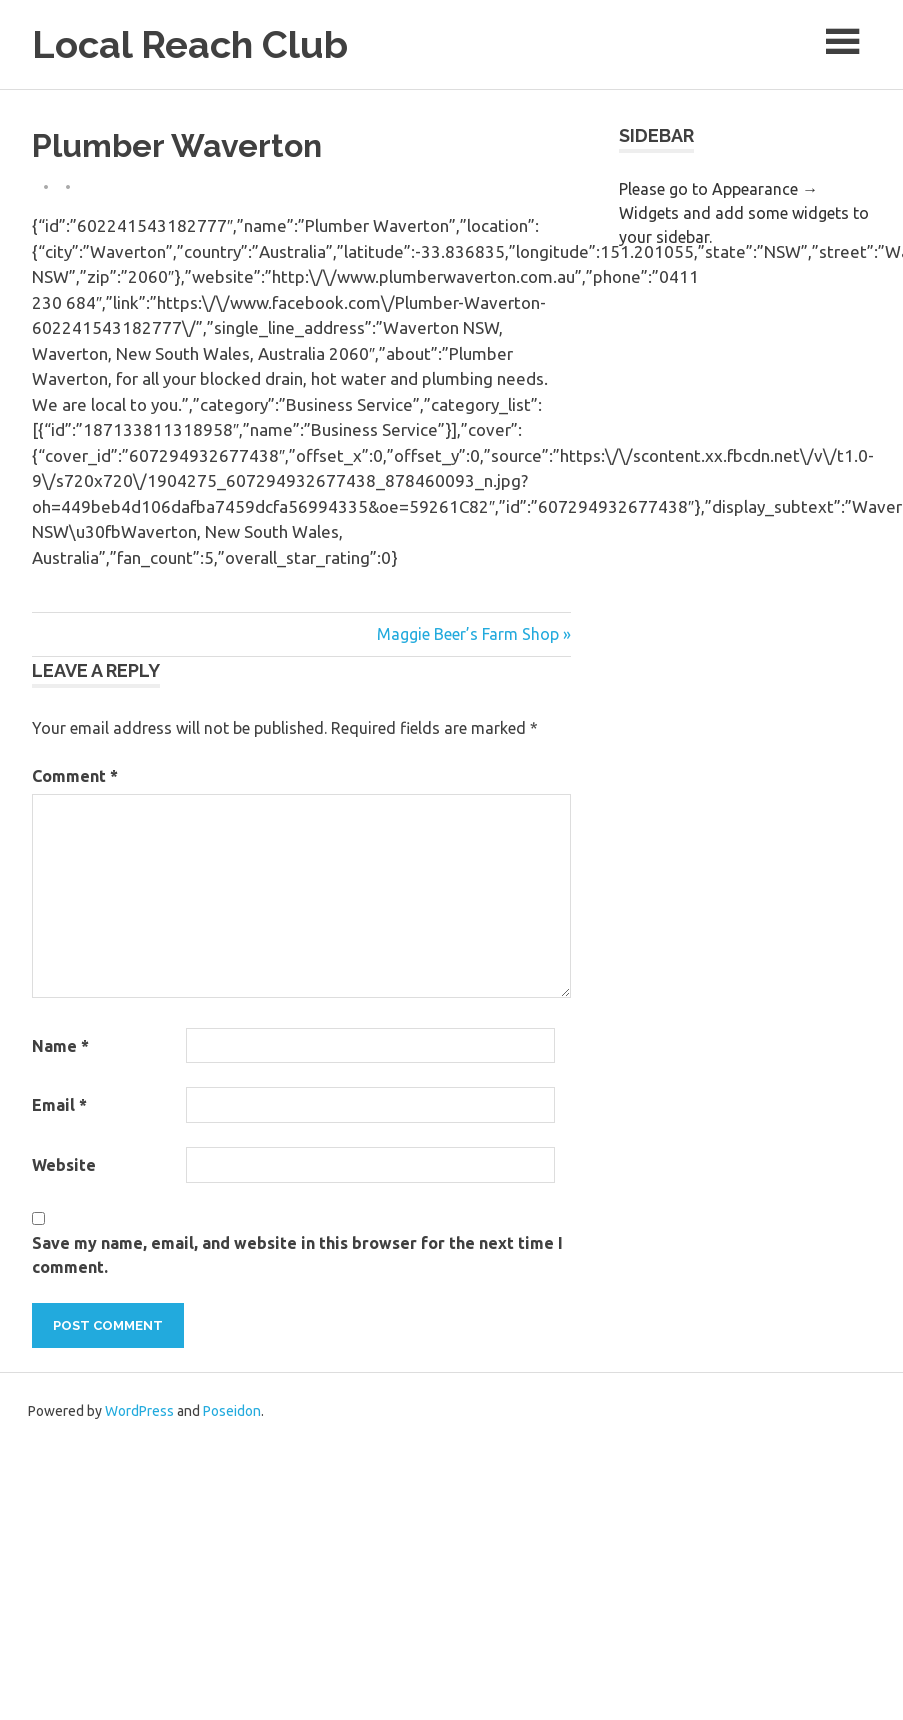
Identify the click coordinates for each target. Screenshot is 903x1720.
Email (59, 1105)
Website (64, 1165)
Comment (75, 776)
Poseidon (232, 1411)
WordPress (139, 1411)
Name (60, 1046)
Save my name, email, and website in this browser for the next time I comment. (297, 1255)
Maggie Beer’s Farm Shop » (474, 634)
